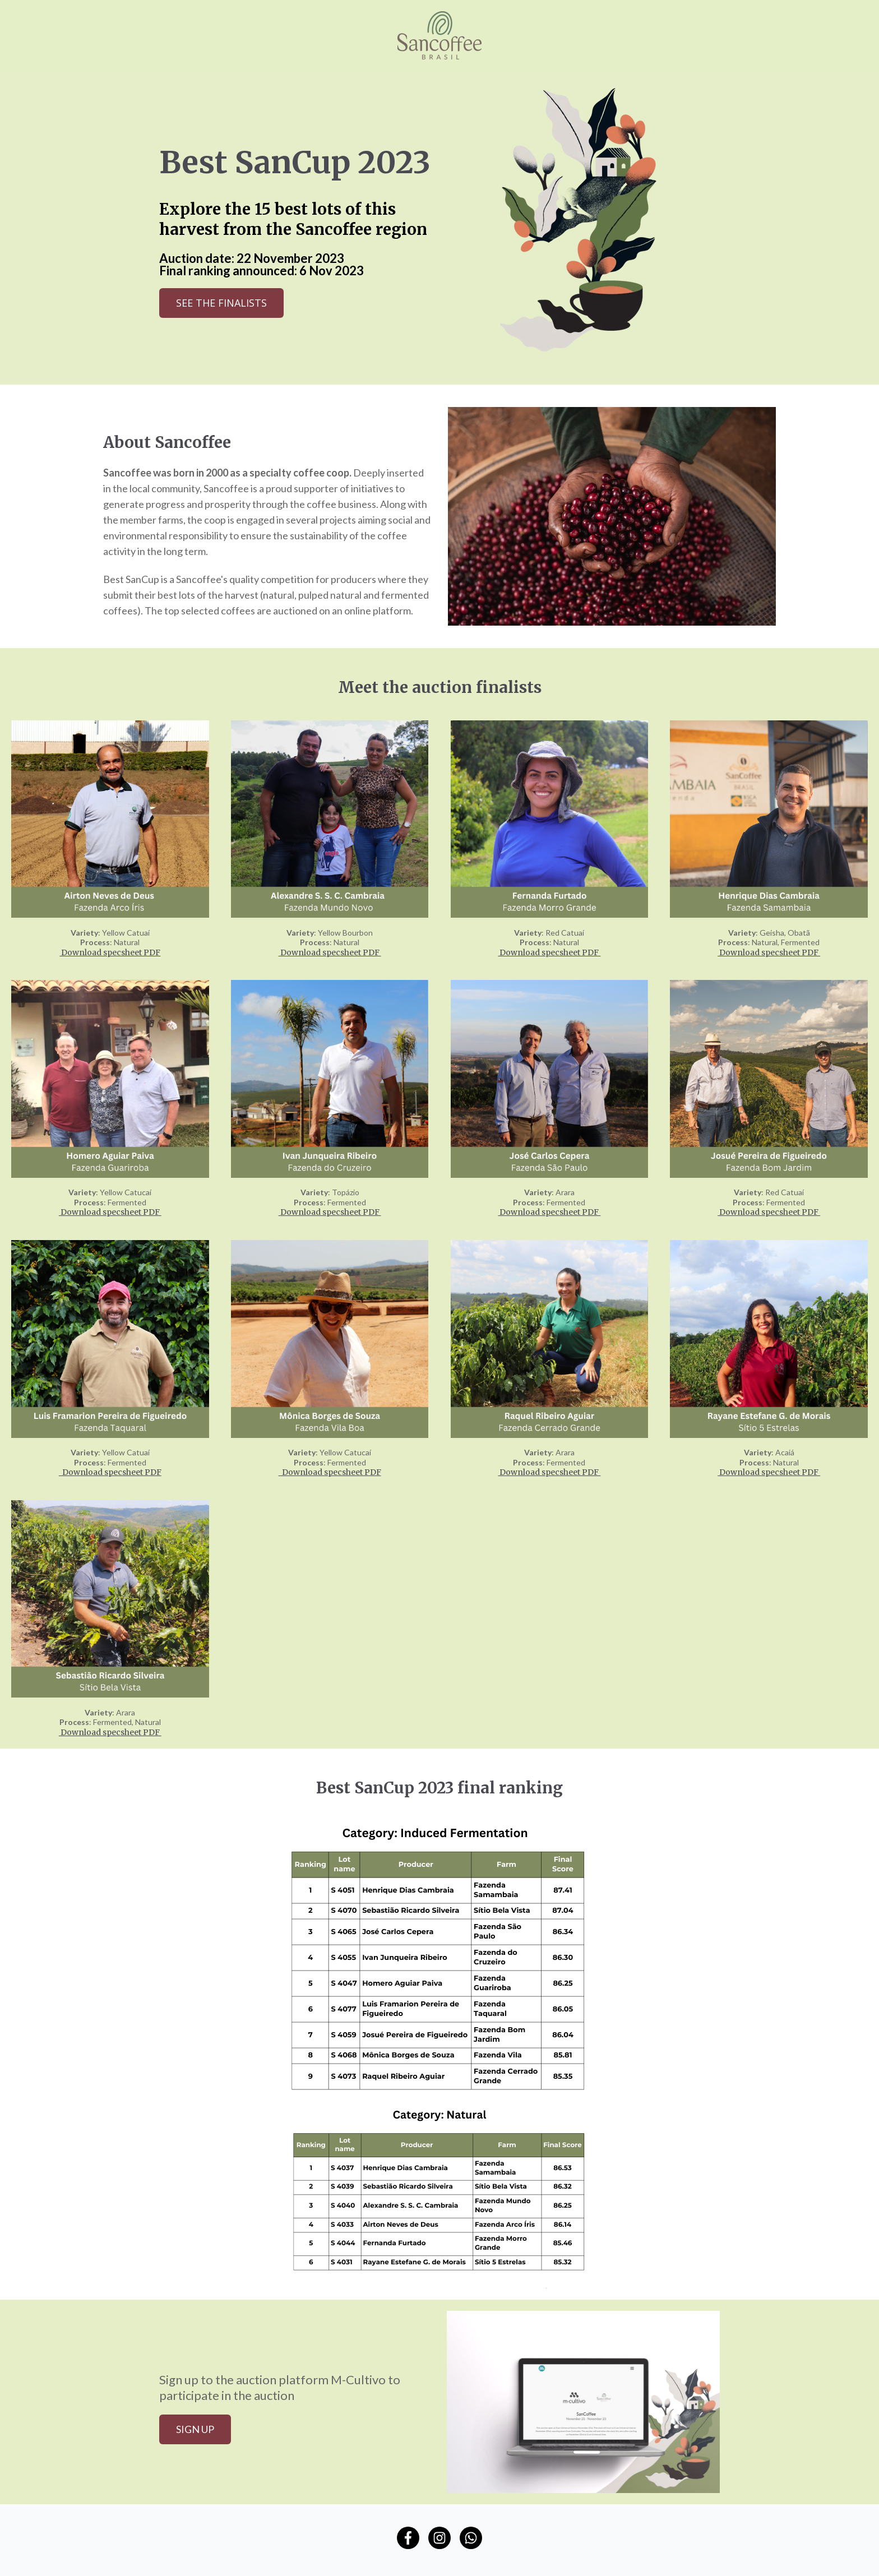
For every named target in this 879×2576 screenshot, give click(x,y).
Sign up (195, 2429)
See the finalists (221, 302)
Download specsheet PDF (109, 952)
